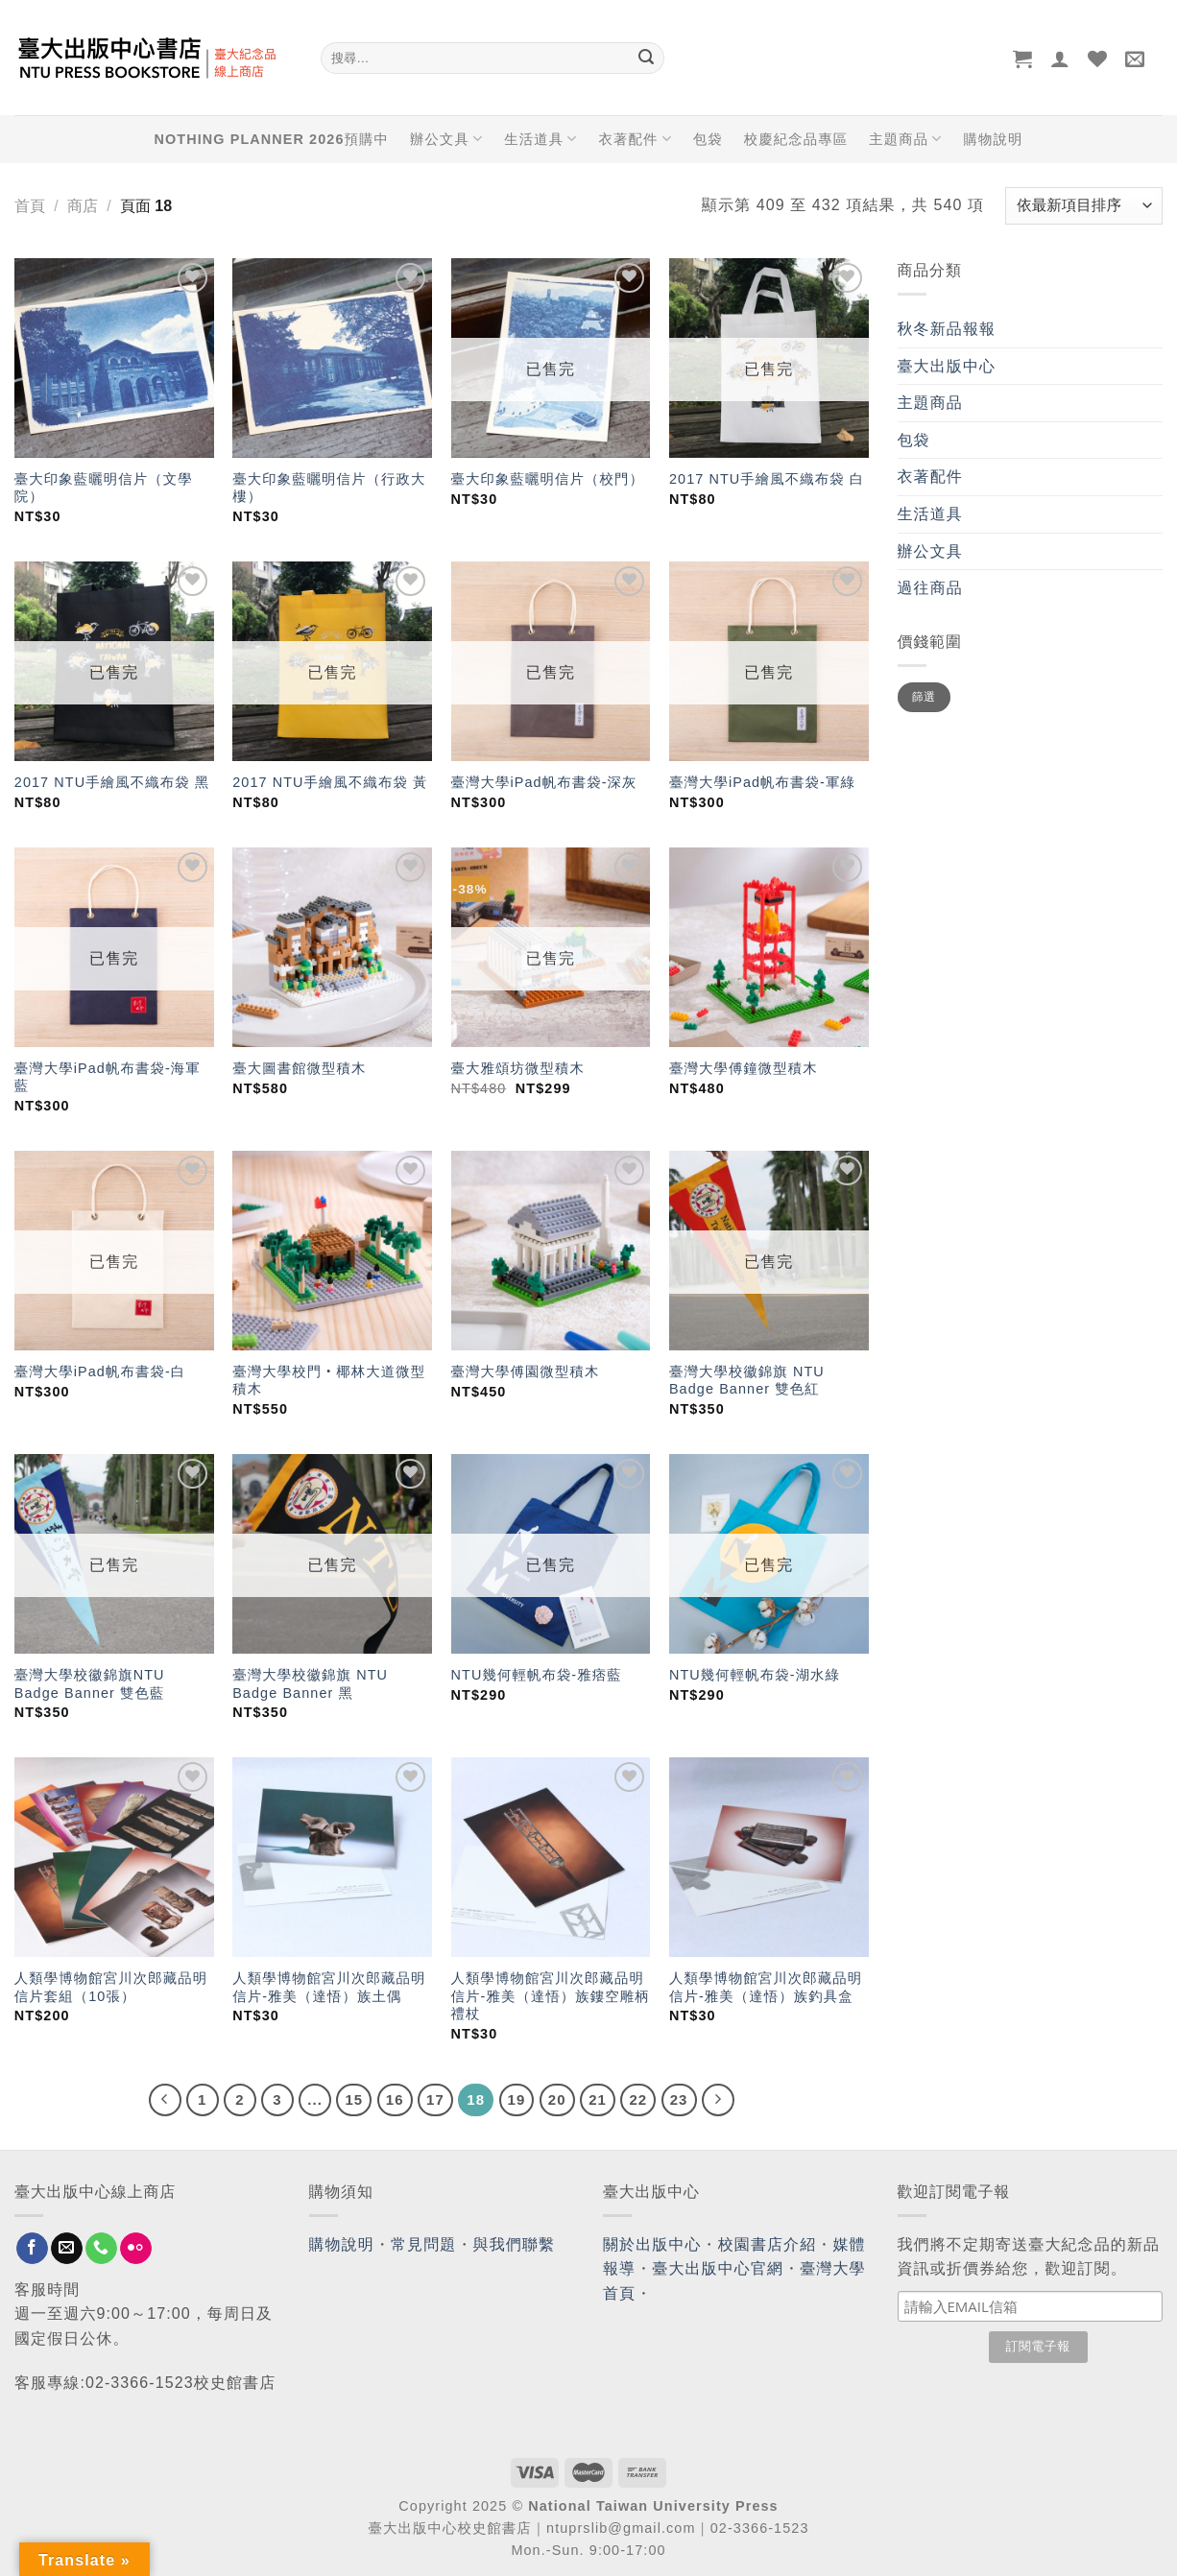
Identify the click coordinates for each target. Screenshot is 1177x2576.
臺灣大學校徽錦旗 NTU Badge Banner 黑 (310, 1684)
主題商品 (905, 139)
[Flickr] (136, 2248)
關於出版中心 (652, 2244)
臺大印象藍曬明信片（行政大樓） (328, 488)
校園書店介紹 (767, 2244)
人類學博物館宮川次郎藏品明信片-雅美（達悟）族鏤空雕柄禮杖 (550, 1995)
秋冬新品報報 (947, 329)
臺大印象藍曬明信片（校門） (547, 479)
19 (517, 2099)
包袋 (708, 139)
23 (679, 2099)
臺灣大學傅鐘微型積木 (743, 1068)
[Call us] (101, 2248)
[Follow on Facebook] (32, 2248)
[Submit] (646, 58)
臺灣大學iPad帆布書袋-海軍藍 (107, 1077)
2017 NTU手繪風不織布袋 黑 (111, 782)
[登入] (1060, 58)
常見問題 (423, 2244)
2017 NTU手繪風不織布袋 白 (766, 479)
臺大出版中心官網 (717, 2268)
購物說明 (992, 139)
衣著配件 (635, 139)
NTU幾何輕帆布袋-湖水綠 (754, 1674)
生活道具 (540, 139)
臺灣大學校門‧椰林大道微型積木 (328, 1380)
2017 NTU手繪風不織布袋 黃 (329, 782)
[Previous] (165, 2100)
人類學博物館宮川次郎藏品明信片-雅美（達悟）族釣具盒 (765, 1987)
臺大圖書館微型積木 (299, 1068)
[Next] (718, 2100)
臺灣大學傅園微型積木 (525, 1371)
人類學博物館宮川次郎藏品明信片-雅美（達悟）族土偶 (328, 1987)
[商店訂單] (1084, 206)
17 (435, 2099)
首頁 (29, 206)
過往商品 (930, 588)
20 (557, 2099)
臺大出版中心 (947, 366)
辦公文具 (446, 139)
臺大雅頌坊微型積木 (518, 1068)
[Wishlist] (1098, 58)
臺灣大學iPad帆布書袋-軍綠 (762, 782)
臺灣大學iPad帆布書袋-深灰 (544, 782)
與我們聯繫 (514, 2244)
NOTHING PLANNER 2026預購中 (272, 139)
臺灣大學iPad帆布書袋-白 (100, 1371)
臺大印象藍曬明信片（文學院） (103, 488)
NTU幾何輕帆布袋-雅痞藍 (536, 1674)
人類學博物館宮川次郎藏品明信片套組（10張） (110, 1987)
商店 (82, 206)
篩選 (924, 697)
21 (597, 2099)
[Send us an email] (67, 2248)
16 (395, 2099)
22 (638, 2099)
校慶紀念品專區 (796, 139)
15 (354, 2099)
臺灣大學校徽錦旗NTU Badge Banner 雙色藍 (89, 1684)
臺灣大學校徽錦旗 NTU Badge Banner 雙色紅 (747, 1380)
